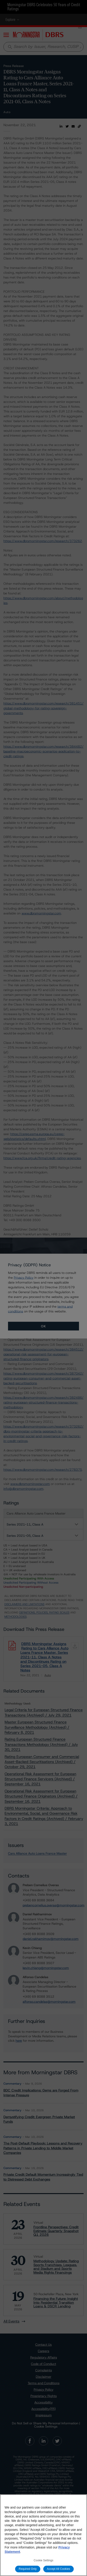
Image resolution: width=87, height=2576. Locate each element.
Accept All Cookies (58, 2568)
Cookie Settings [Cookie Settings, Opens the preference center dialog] (43, 2560)
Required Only (28, 2568)
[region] (43, 2535)
